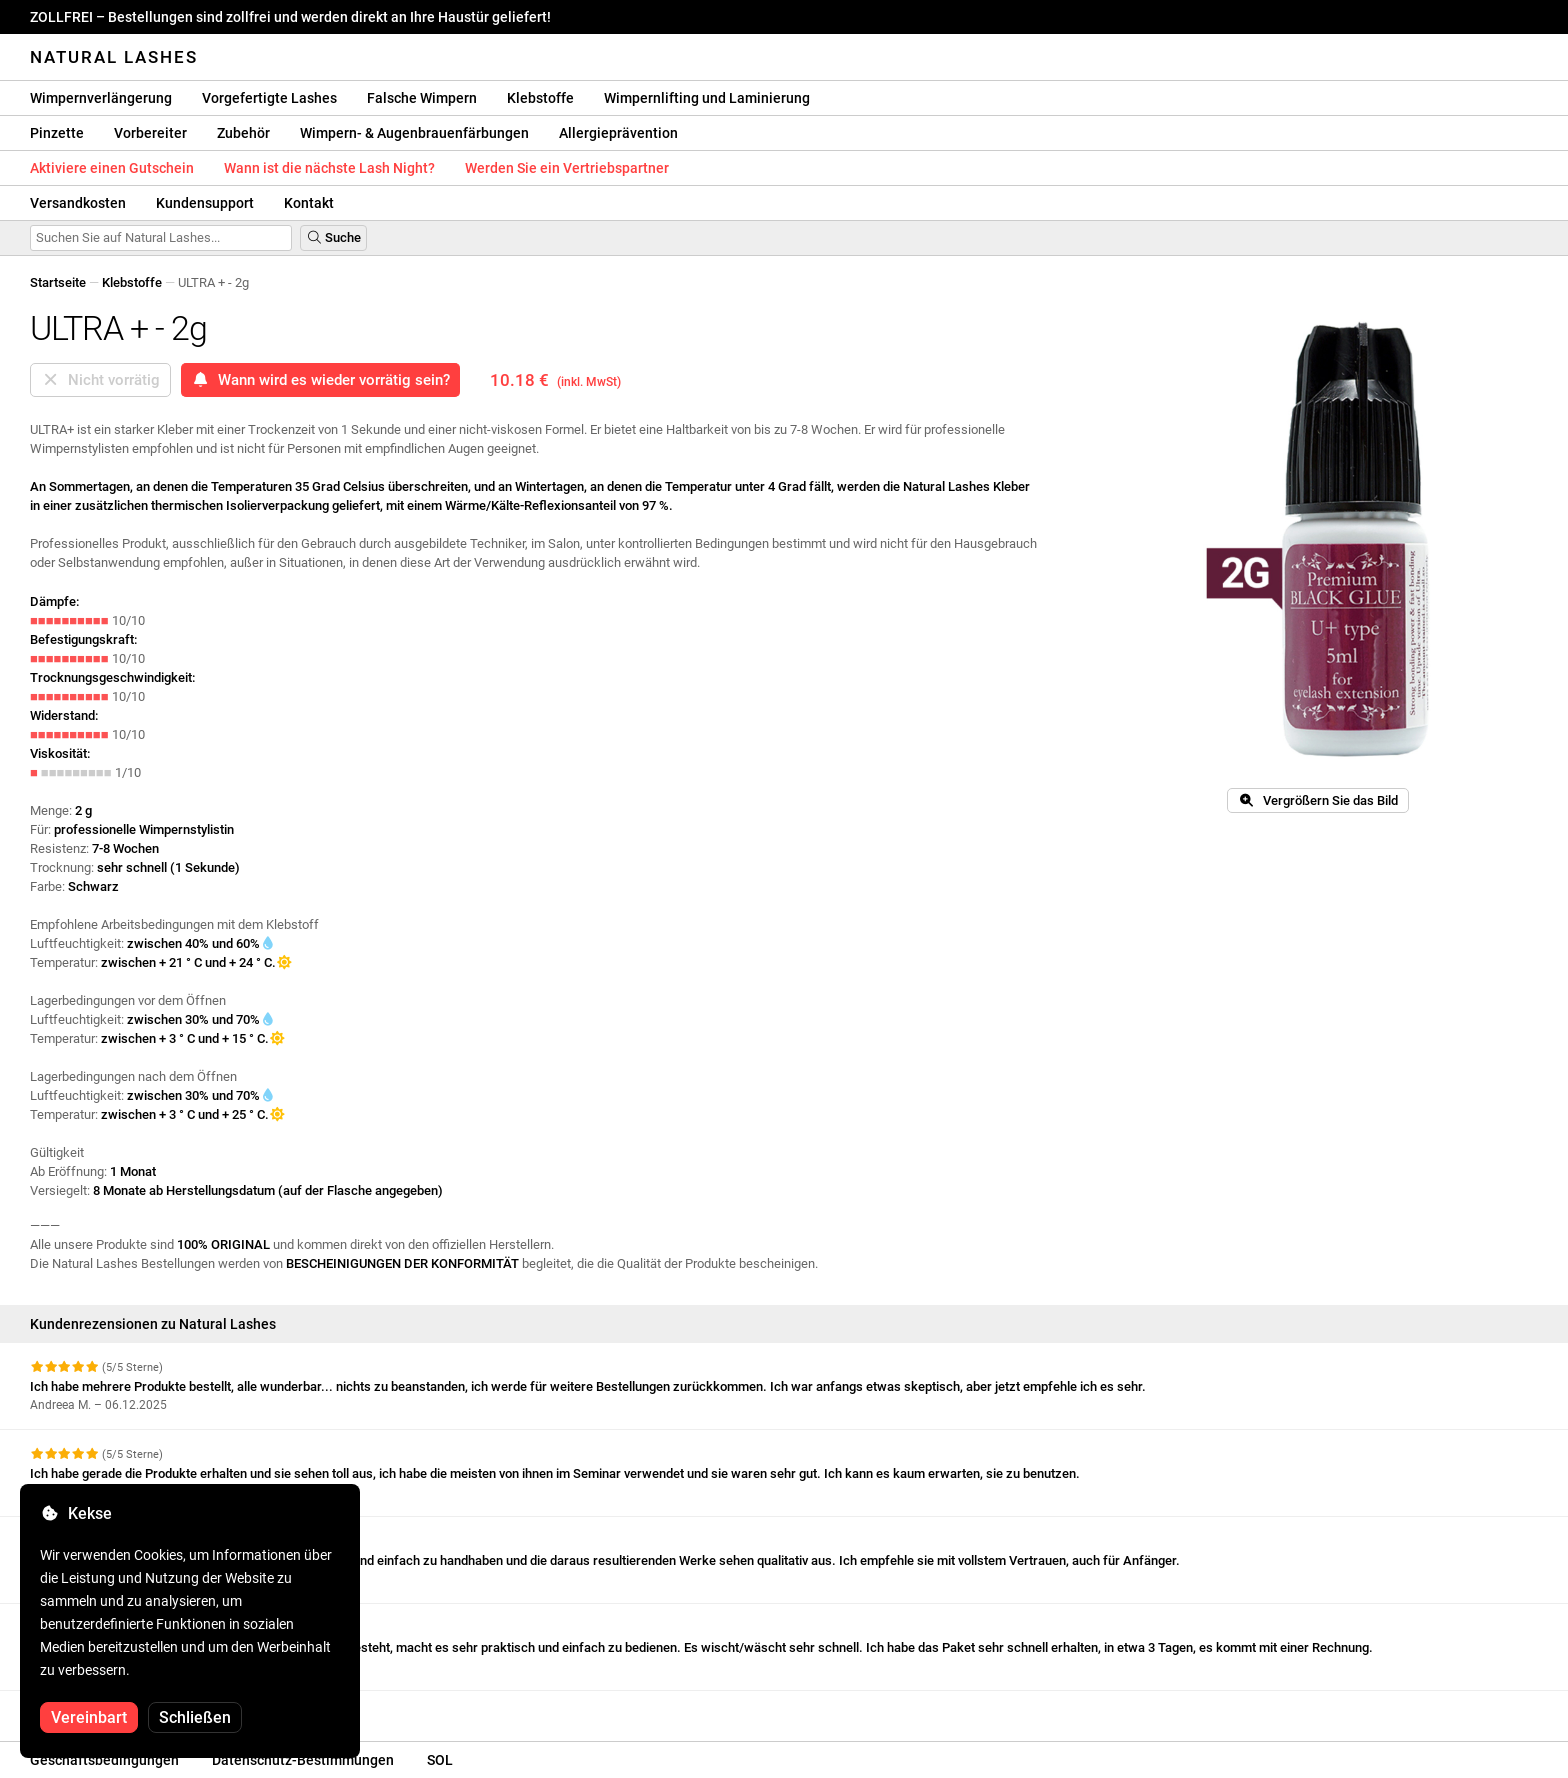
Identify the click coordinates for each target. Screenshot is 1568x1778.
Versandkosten (78, 203)
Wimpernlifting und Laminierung (707, 98)
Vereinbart (89, 1717)
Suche (333, 237)
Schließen (195, 1717)
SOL (440, 1760)
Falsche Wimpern (422, 98)
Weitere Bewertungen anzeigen (130, 1708)
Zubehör (243, 133)
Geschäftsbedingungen (104, 1760)
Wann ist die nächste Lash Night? (329, 168)
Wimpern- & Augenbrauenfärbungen (414, 133)
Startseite (58, 282)
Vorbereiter (150, 133)
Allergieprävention (618, 133)
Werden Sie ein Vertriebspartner (567, 168)
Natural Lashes (114, 57)
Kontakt (309, 203)
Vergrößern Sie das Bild (1318, 800)
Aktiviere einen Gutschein (112, 168)
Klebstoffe (540, 98)
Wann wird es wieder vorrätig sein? (320, 380)
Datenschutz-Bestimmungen (303, 1760)
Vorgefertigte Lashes (269, 98)
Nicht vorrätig (100, 380)
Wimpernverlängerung (101, 98)
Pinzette (57, 133)
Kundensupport (205, 203)
